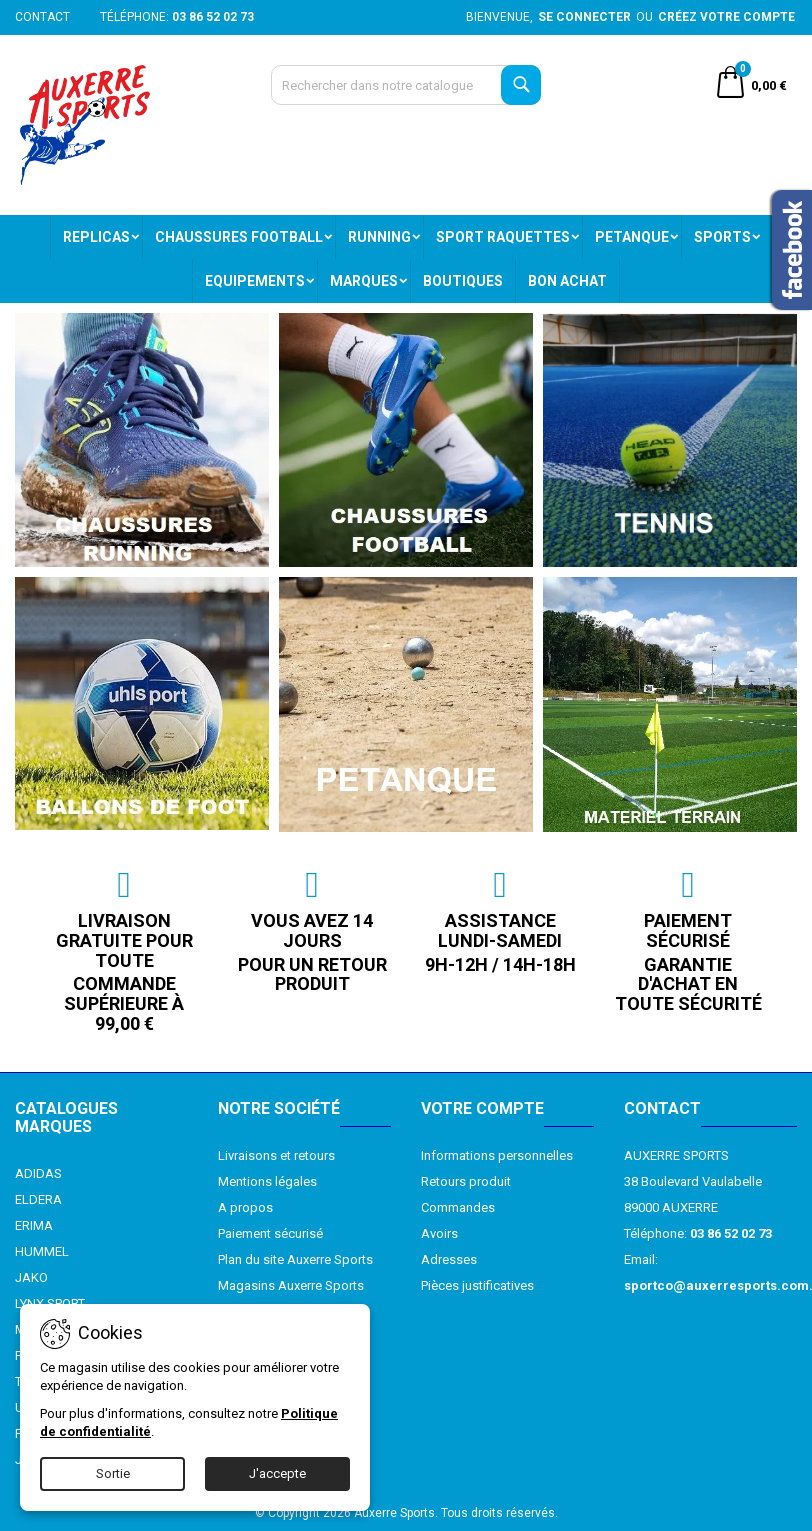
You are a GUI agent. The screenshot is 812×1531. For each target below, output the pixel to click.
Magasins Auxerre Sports (291, 1285)
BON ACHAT (567, 281)
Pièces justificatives (477, 1285)
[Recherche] (406, 85)
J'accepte (277, 1473)
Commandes (458, 1207)
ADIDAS (38, 1173)
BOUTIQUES (463, 281)
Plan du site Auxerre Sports (295, 1259)
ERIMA (34, 1225)
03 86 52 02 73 (213, 17)
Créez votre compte (726, 17)
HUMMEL (42, 1251)
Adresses (449, 1259)
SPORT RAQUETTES (503, 237)
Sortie (113, 1473)
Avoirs (439, 1233)
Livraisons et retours (276, 1155)
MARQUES (364, 281)
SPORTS (722, 237)
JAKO (31, 1277)
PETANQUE (632, 237)
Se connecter (584, 17)
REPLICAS (96, 237)
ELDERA (38, 1199)
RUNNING (379, 237)
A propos (245, 1207)
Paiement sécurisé (270, 1233)
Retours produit (466, 1181)
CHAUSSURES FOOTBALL (239, 237)
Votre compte (482, 1108)
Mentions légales (267, 1181)
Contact (42, 17)
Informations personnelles (497, 1155)
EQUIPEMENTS (255, 281)
